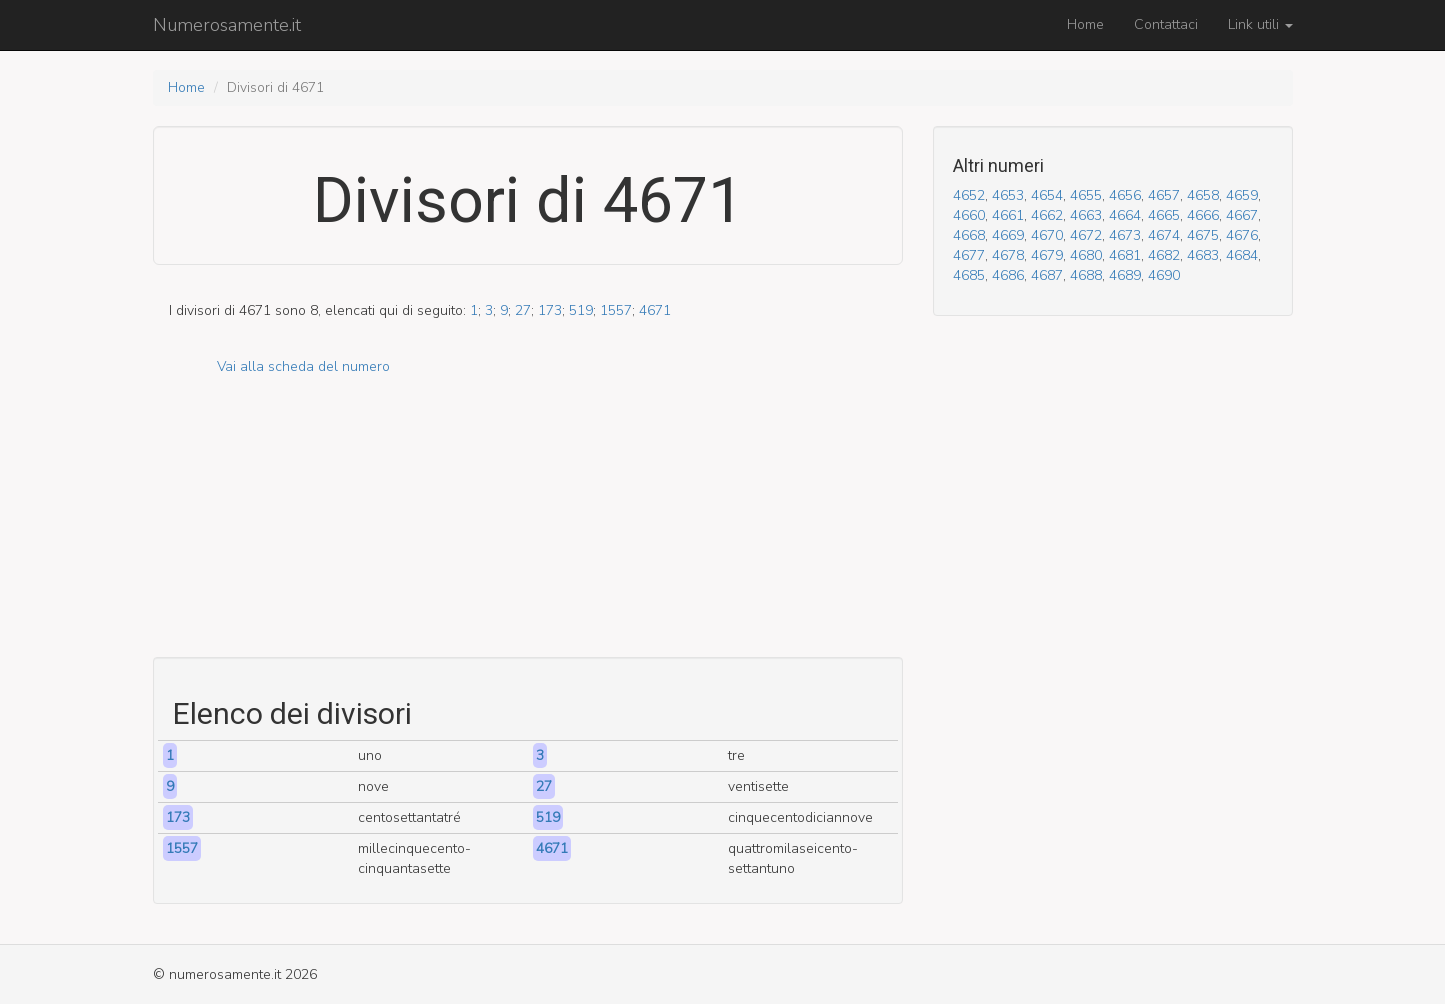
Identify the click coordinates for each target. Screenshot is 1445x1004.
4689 (1125, 275)
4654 (1047, 195)
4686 (1008, 275)
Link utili (1260, 24)
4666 (1203, 215)
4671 (655, 310)
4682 (1164, 255)
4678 (1008, 255)
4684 (1242, 255)
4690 (1164, 275)
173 (550, 310)
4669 (1008, 235)
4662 (1047, 215)
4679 (1047, 255)
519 (581, 310)
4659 (1242, 195)
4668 (969, 235)
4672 (1086, 235)
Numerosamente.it (227, 25)
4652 (969, 195)
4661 (1008, 215)
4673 (1125, 235)
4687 (1047, 275)
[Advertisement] (528, 517)
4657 (1164, 195)
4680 (1086, 255)
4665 (1164, 215)
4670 (1047, 235)
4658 (1203, 195)
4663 (1086, 215)
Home (1085, 24)
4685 (969, 275)
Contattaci (1166, 24)
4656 (1125, 195)
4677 (969, 255)
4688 (1086, 275)
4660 (969, 215)
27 (523, 310)
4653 (1008, 195)
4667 (1242, 215)
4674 (1164, 235)
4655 (1086, 195)
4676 (1242, 235)
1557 (616, 310)
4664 (1125, 215)
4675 (1203, 235)
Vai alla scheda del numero (303, 366)
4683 (1203, 255)
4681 (1125, 255)
